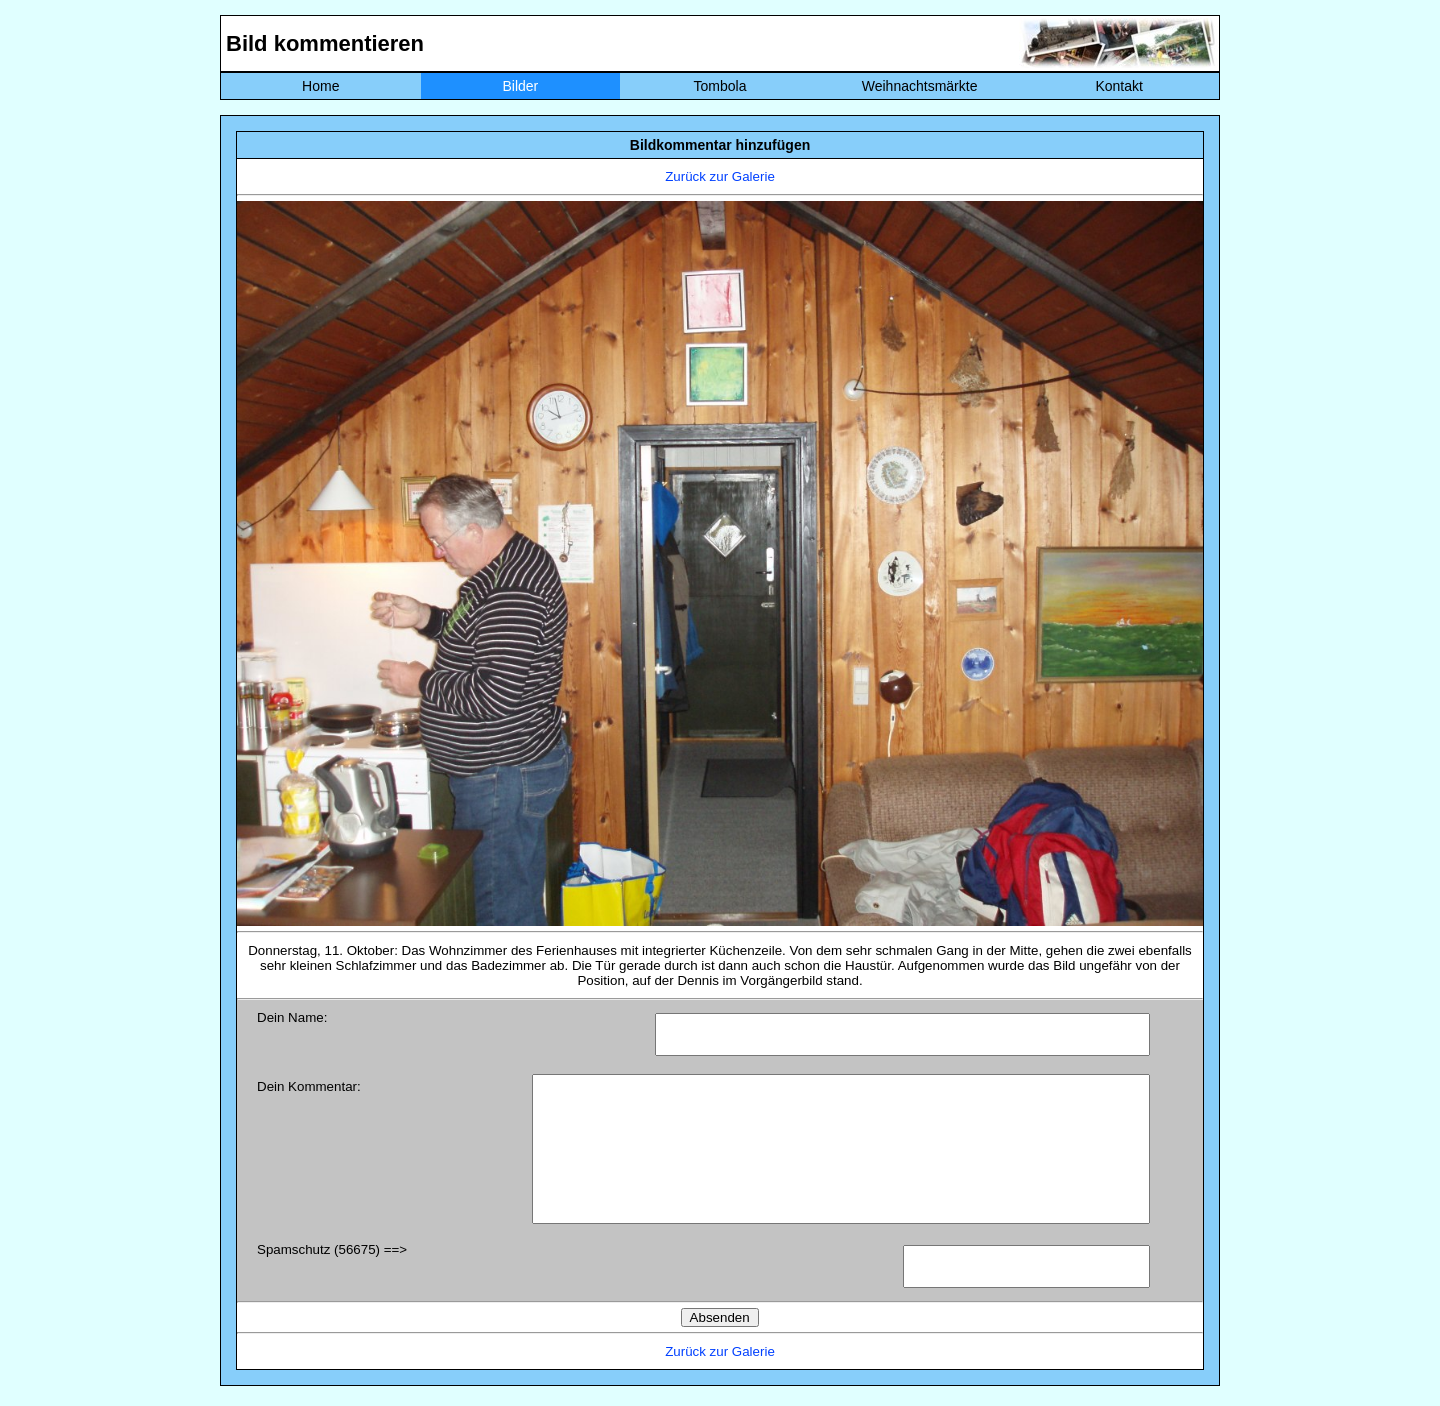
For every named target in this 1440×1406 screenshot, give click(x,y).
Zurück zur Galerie (720, 176)
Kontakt (1118, 86)
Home (320, 86)
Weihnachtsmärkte (920, 86)
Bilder (520, 86)
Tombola (720, 86)
